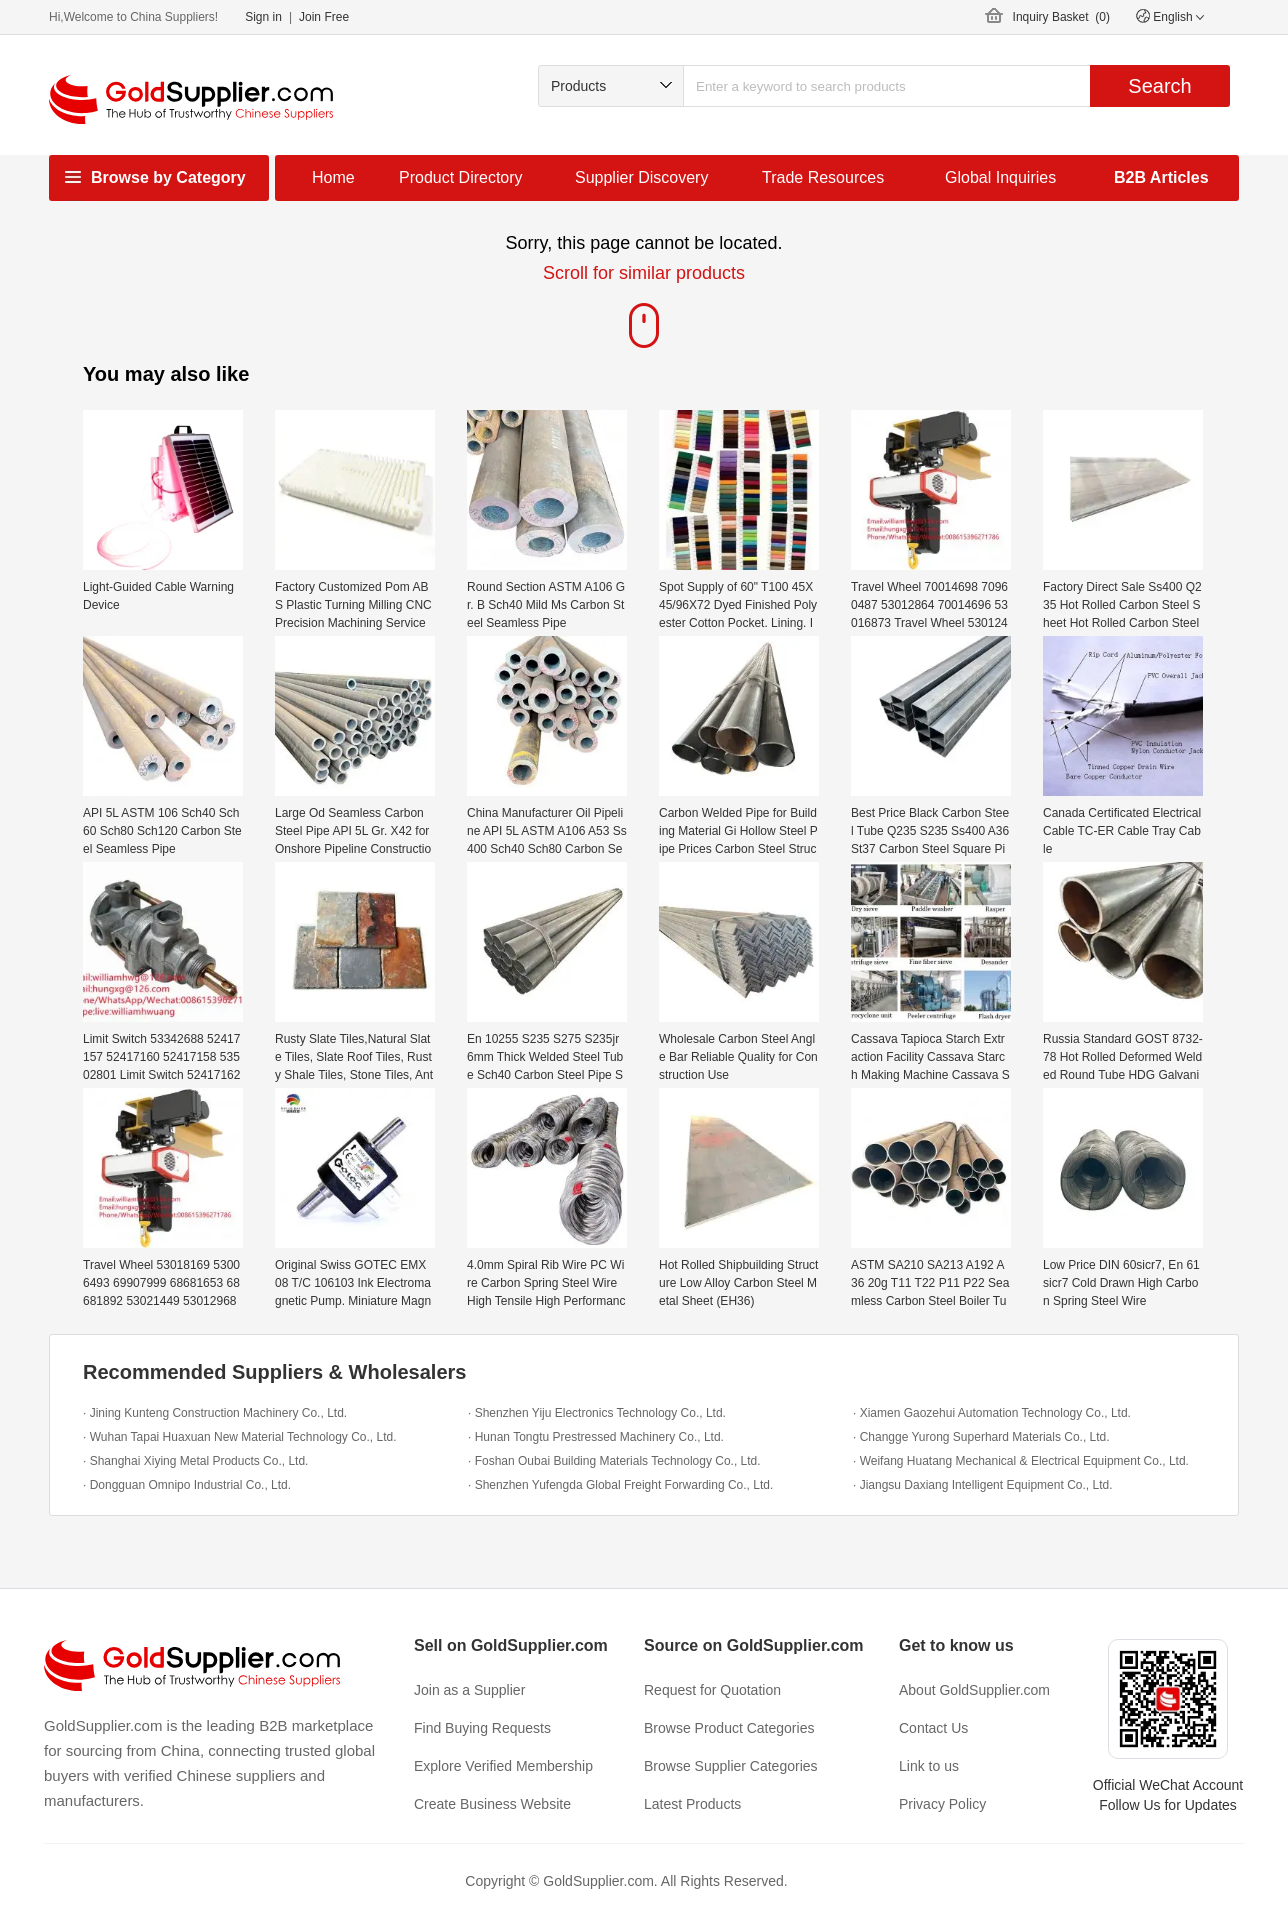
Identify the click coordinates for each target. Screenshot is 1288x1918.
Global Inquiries (1000, 177)
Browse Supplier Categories (731, 1766)
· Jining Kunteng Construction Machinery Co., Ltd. (215, 1413)
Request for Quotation (712, 1690)
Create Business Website (492, 1804)
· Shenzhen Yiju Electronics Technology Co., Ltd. (597, 1413)
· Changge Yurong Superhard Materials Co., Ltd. (981, 1437)
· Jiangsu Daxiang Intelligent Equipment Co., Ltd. (983, 1485)
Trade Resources (823, 177)
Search (1159, 86)
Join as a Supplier (469, 1690)
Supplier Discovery (641, 177)
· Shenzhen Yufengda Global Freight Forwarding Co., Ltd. (620, 1485)
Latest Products (692, 1804)
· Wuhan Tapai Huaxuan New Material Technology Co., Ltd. (240, 1437)
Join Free (324, 17)
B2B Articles (1161, 177)
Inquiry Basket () (1061, 17)
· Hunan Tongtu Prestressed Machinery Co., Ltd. (596, 1437)
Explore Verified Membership (503, 1766)
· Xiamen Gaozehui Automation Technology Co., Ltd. (992, 1413)
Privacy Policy (942, 1804)
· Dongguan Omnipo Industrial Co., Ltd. (187, 1485)
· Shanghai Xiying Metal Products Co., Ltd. (195, 1461)
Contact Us (933, 1728)
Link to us (929, 1766)
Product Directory (461, 177)
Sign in (263, 17)
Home (333, 177)
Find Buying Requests (482, 1728)
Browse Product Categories (729, 1728)
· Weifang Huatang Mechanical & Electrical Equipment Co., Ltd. (1021, 1461)
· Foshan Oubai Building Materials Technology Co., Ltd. (614, 1461)
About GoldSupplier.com (974, 1690)
